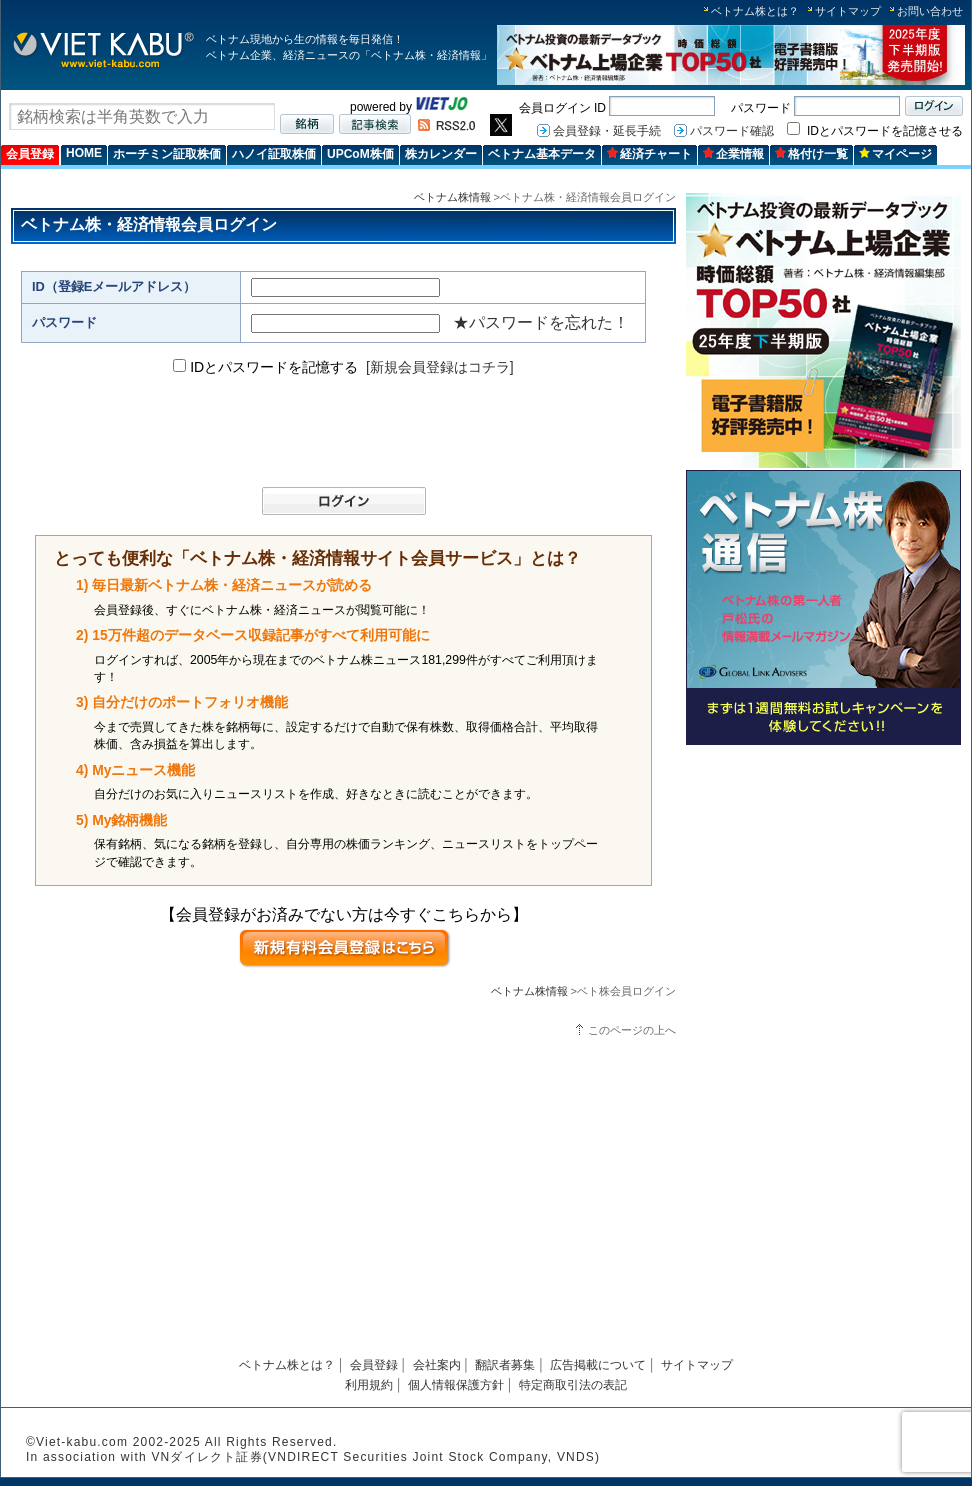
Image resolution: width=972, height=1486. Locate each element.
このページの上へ (632, 1030)
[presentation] (334, 432)
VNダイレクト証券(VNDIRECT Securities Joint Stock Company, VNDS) (375, 1457)
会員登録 (30, 154)
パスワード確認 (732, 131)
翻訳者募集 (505, 1365)
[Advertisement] (823, 892)
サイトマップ (848, 11)
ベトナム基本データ (542, 154)
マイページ (895, 154)
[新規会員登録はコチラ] (440, 367)
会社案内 (437, 1365)
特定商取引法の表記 (573, 1385)
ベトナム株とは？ (755, 11)
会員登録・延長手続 (607, 131)
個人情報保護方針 (456, 1385)
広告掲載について (598, 1365)
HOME (84, 153)
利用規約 (369, 1385)
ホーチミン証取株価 (167, 154)
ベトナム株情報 (452, 197)
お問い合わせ (930, 11)
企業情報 (733, 154)
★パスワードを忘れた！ (541, 322)
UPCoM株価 (360, 154)
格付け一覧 (811, 154)
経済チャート (649, 154)
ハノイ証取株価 (274, 154)
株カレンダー (441, 154)
